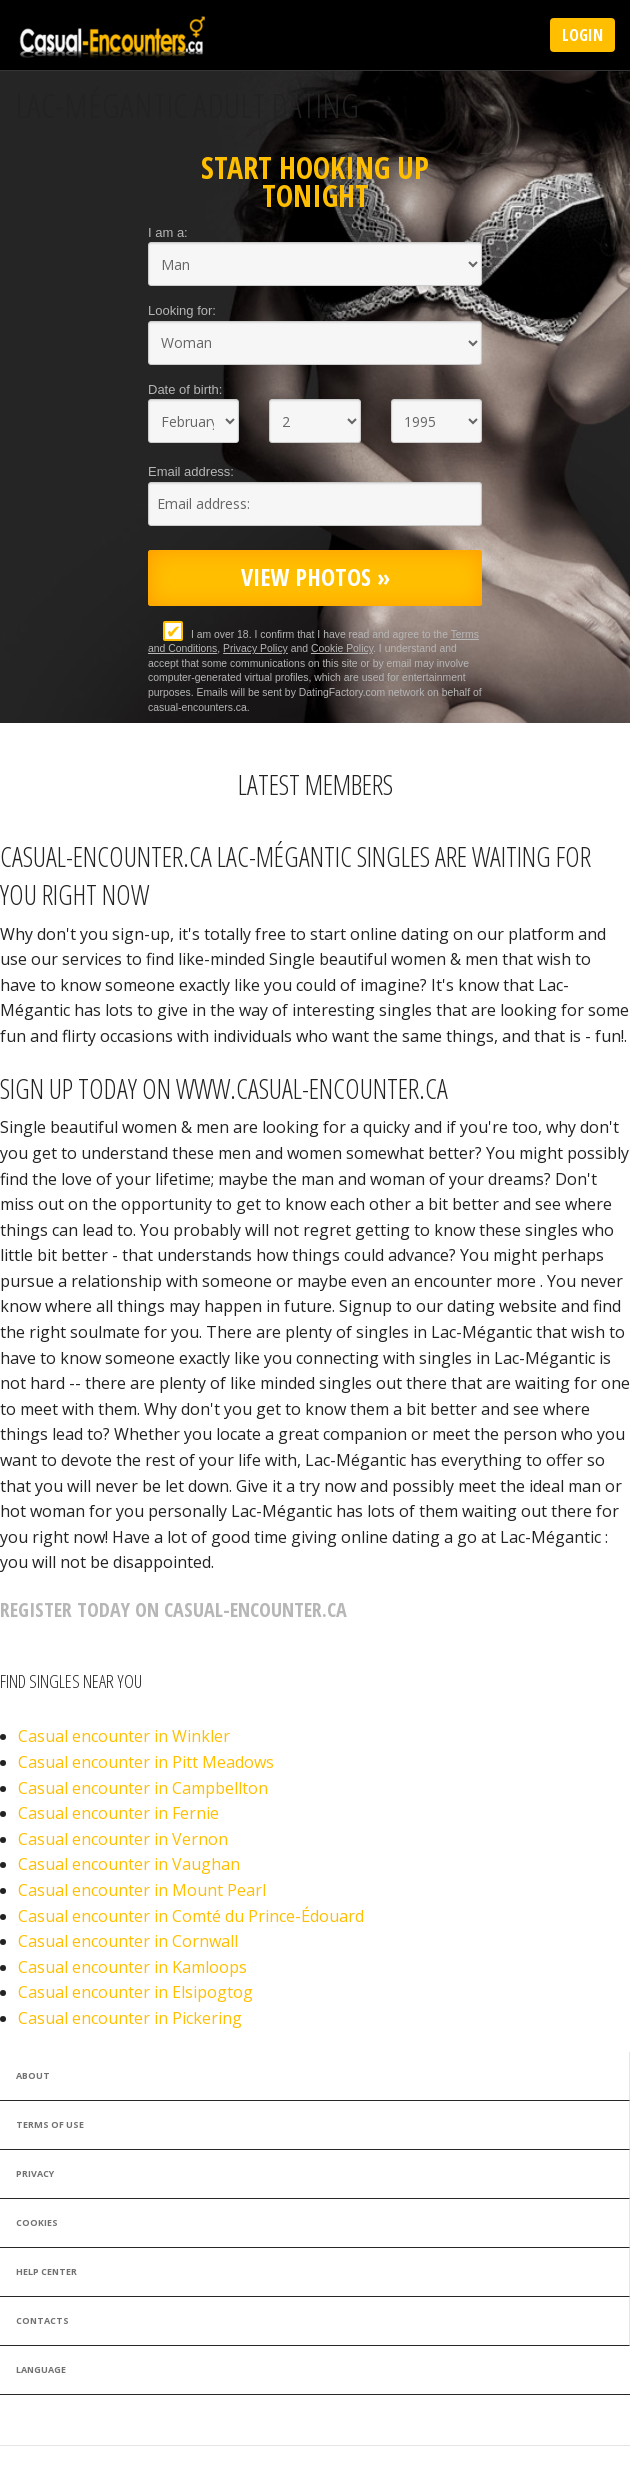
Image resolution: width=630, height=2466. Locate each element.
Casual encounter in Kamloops (132, 1967)
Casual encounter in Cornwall (128, 1941)
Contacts (42, 2320)
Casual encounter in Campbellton (143, 1788)
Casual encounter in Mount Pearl (142, 1890)
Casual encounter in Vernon (123, 1839)
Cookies (37, 2222)
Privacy (35, 2173)
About (33, 2075)
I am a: (168, 232)
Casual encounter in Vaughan (129, 1864)
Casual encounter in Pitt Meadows (146, 1762)
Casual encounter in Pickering (130, 2018)
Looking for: (182, 310)
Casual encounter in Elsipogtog (135, 1992)
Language (41, 2369)
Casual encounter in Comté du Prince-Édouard (191, 1916)
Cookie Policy (342, 648)
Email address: (191, 471)
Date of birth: (185, 389)
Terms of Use (50, 2124)
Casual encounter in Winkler (124, 1736)
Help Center (46, 2271)
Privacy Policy (255, 648)
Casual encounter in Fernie (118, 1813)
